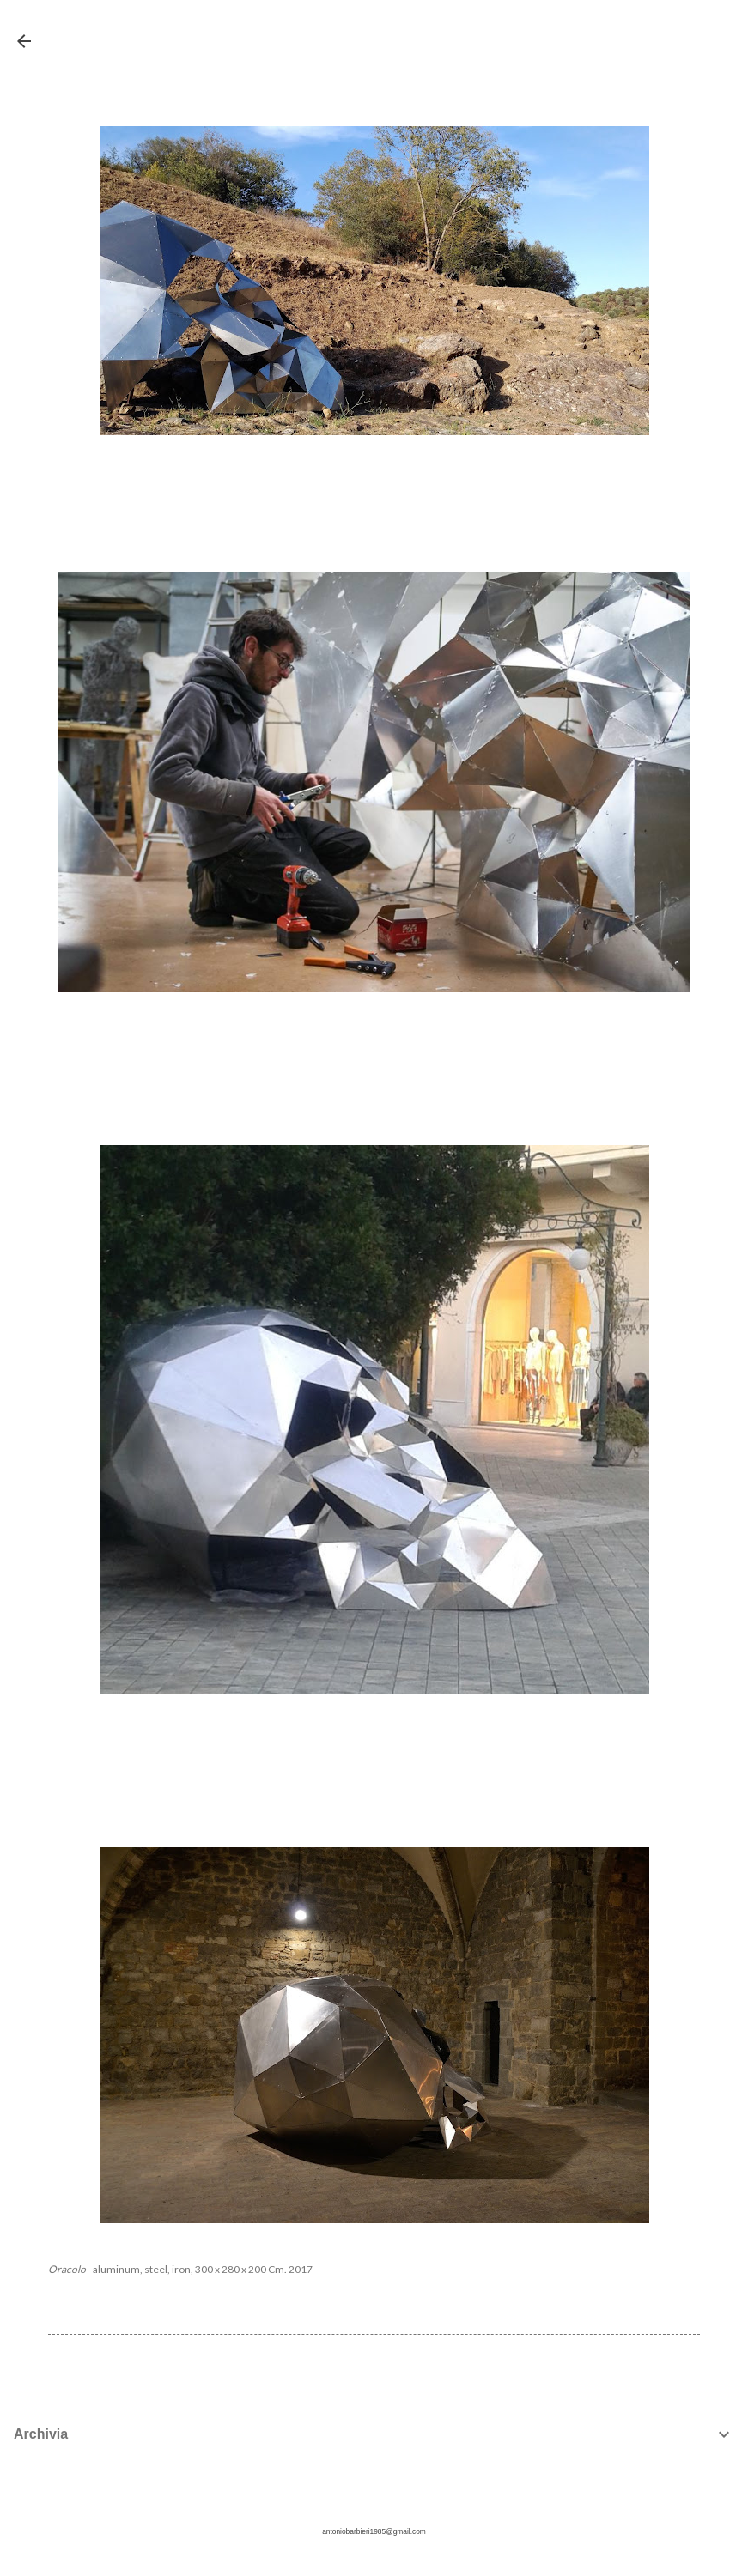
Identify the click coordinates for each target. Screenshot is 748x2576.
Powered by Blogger (373, 2500)
